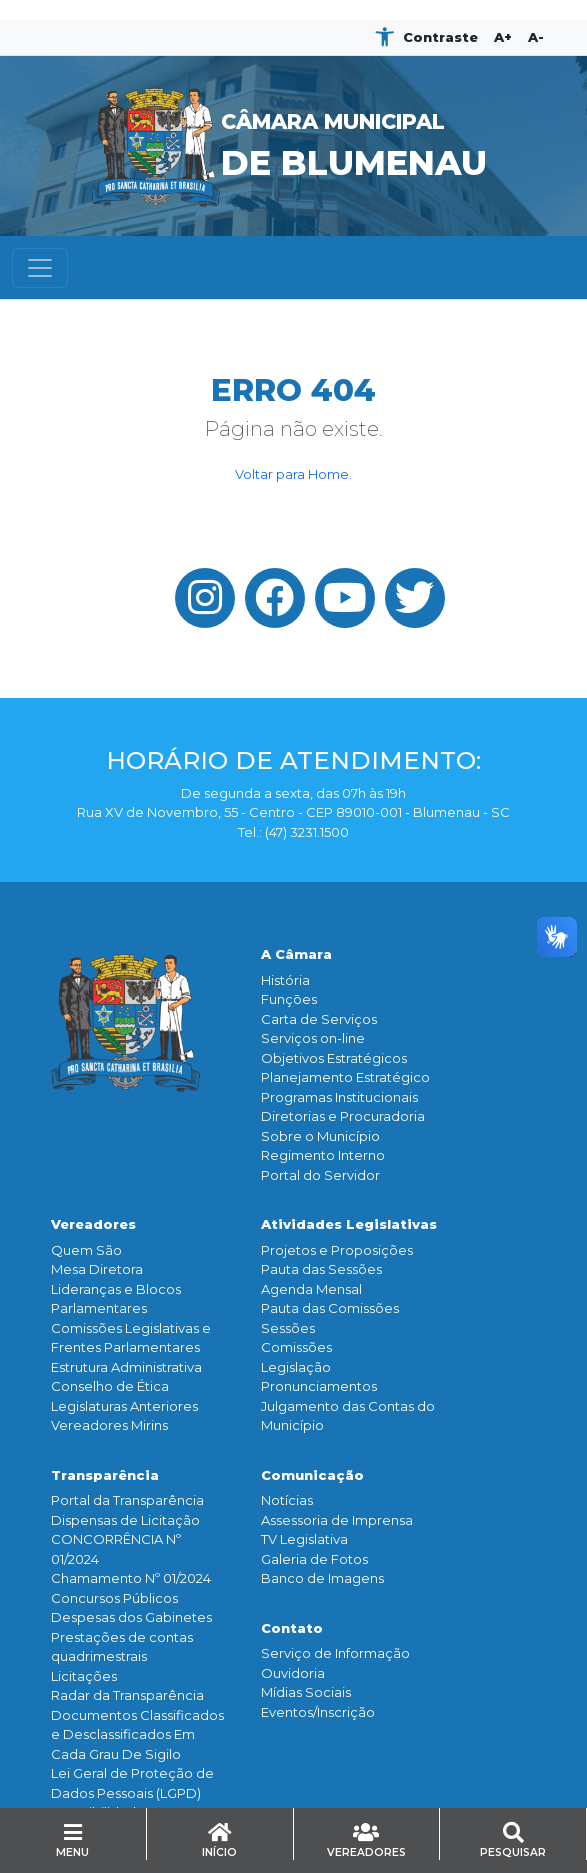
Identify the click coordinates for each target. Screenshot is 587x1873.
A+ (503, 37)
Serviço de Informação (335, 1653)
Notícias (287, 1500)
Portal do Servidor (320, 1175)
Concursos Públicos (114, 1598)
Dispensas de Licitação (125, 1520)
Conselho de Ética (110, 1386)
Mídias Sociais (306, 1692)
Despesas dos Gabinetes (131, 1617)
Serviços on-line (313, 1038)
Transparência (105, 1475)
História (285, 980)
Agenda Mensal (311, 1289)
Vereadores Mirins (109, 1425)
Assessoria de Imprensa (337, 1520)
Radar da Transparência (127, 1695)
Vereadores (93, 1224)
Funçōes (289, 999)
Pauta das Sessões (321, 1269)
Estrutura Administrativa (126, 1367)
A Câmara (296, 954)
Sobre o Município (320, 1136)
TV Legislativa (304, 1539)
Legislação (296, 1367)
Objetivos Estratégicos (334, 1058)
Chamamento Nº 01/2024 (131, 1578)
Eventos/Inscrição (318, 1712)
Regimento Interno (323, 1155)
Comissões (296, 1347)
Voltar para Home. (293, 474)
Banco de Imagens (322, 1578)
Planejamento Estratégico (345, 1077)
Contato (292, 1628)
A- (536, 37)
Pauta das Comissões (330, 1308)
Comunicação (312, 1475)
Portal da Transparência (127, 1500)
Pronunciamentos (319, 1386)
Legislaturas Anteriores (124, 1406)
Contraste (440, 37)
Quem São (86, 1250)
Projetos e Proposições (337, 1250)
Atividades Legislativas (349, 1224)
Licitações (84, 1676)
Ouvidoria (293, 1673)
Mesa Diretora (97, 1269)
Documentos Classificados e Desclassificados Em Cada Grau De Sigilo (137, 1734)
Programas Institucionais (339, 1097)
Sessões (288, 1328)
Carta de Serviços (319, 1019)
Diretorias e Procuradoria (343, 1116)
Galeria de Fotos (314, 1559)
